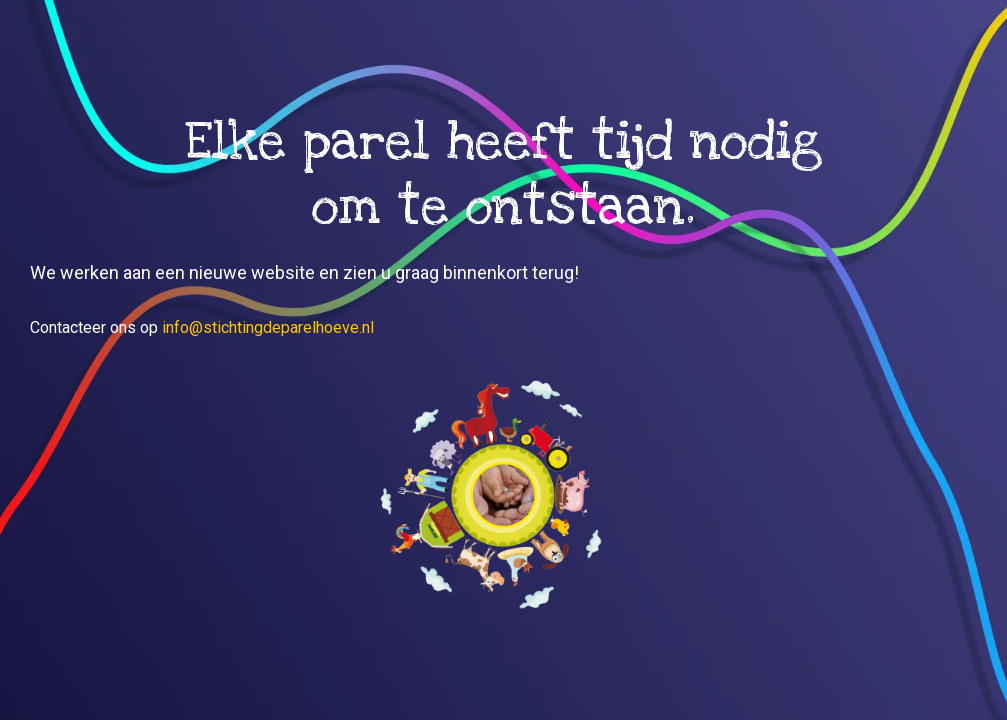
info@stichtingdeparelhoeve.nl (268, 327)
